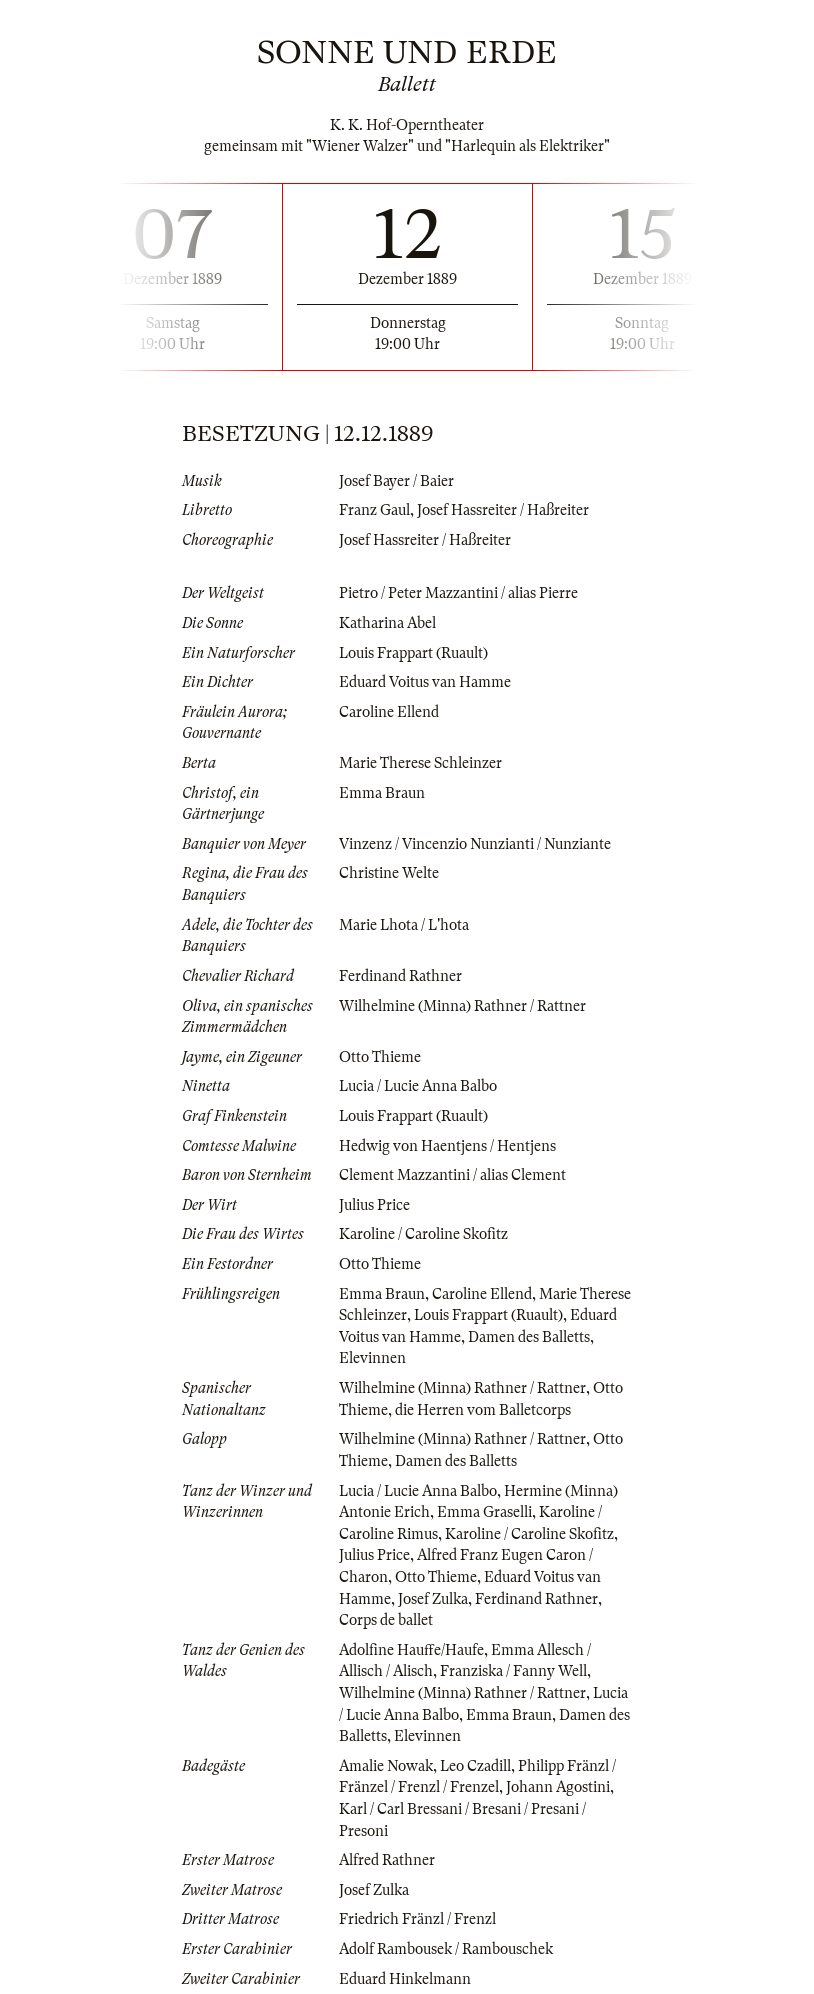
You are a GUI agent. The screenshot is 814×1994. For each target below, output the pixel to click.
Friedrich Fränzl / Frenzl (417, 1919)
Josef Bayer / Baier (396, 481)
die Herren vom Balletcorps (483, 1410)
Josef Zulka (433, 1599)
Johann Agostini (558, 1787)
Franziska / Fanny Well (513, 1671)
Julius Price (374, 1205)
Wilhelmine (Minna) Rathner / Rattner (462, 1006)
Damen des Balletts (529, 1337)
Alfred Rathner (387, 1860)
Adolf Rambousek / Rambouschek (446, 1949)
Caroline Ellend (389, 712)
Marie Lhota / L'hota (404, 925)
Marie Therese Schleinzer (420, 763)
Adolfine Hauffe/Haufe (411, 1650)
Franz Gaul (374, 510)
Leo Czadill (475, 1766)
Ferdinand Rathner (400, 976)
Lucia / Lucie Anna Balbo (418, 1086)
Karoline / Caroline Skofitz (423, 1234)
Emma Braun (382, 793)
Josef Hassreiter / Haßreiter (503, 510)
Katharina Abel (387, 623)
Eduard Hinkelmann (405, 1979)
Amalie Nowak (386, 1766)
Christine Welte (389, 873)
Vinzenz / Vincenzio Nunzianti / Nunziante (475, 844)
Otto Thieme (380, 1057)
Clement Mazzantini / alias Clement (452, 1175)
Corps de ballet (386, 1620)
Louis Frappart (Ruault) (413, 653)
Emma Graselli (484, 1512)
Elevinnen (372, 1358)
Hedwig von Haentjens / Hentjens (447, 1146)
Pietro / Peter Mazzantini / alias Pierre (458, 593)
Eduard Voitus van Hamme (425, 682)
